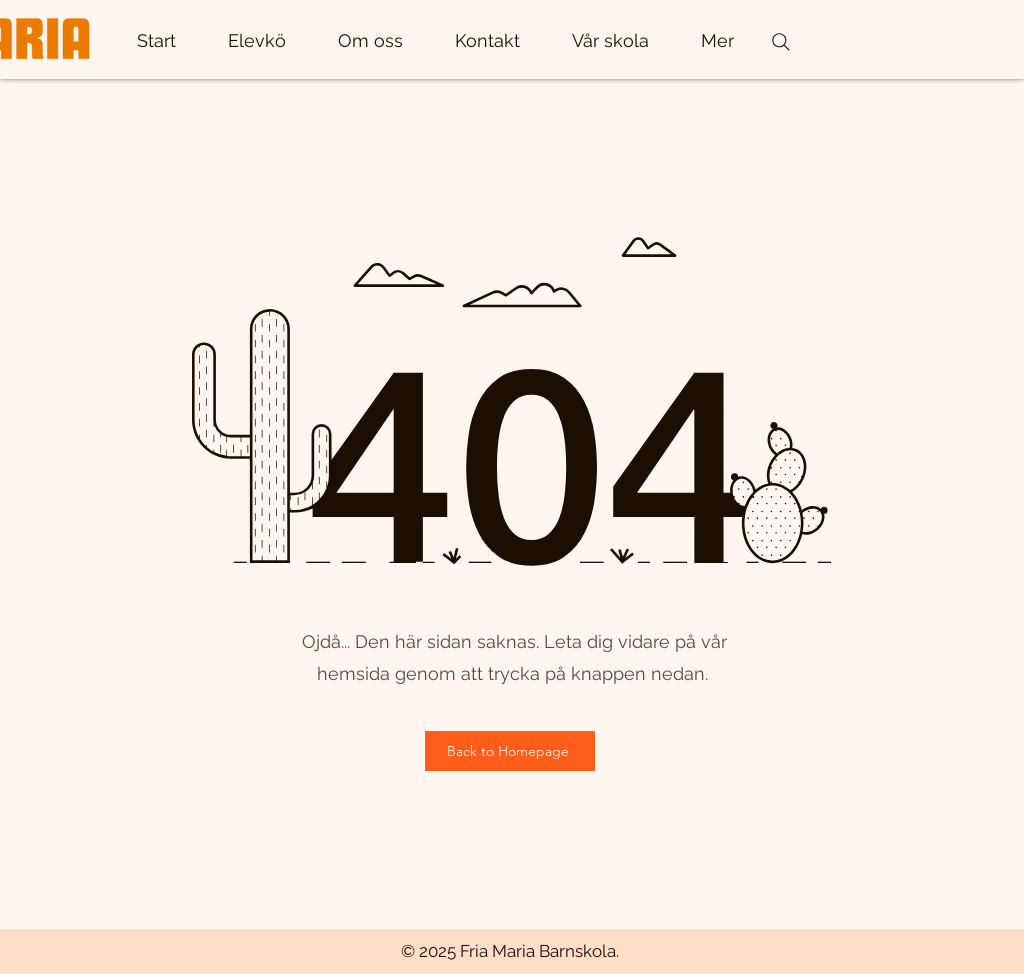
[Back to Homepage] (510, 751)
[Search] (781, 42)
